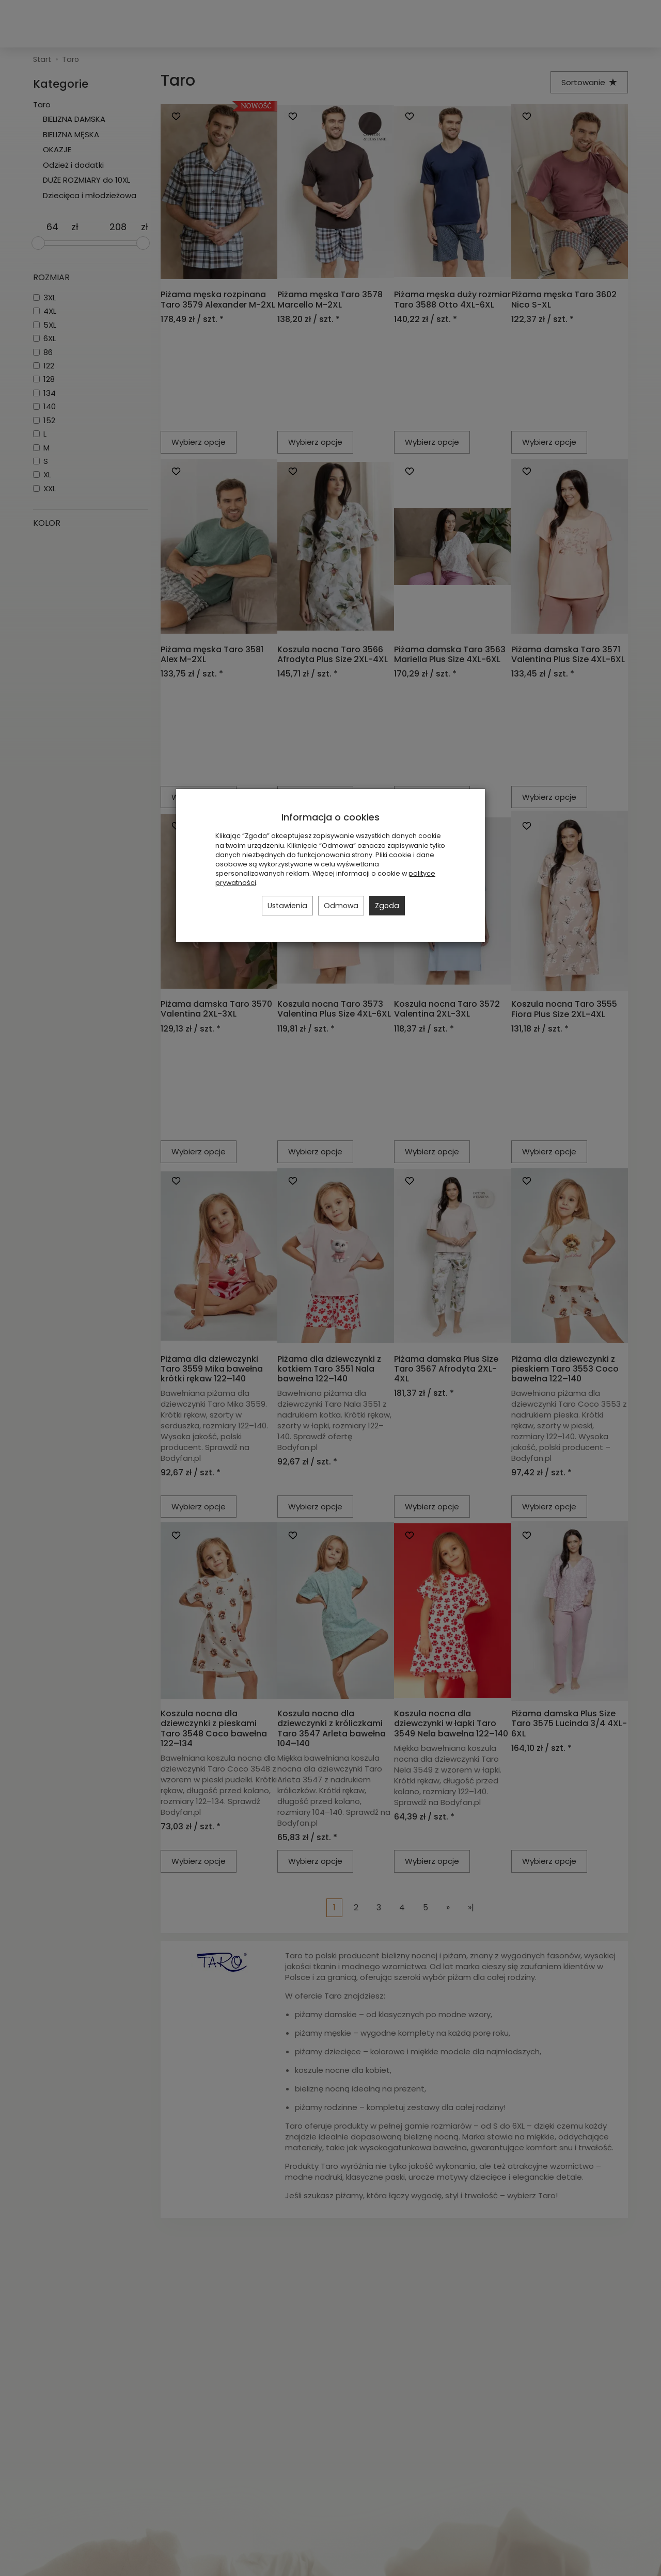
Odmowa (341, 905)
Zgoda (387, 905)
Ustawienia (287, 905)
